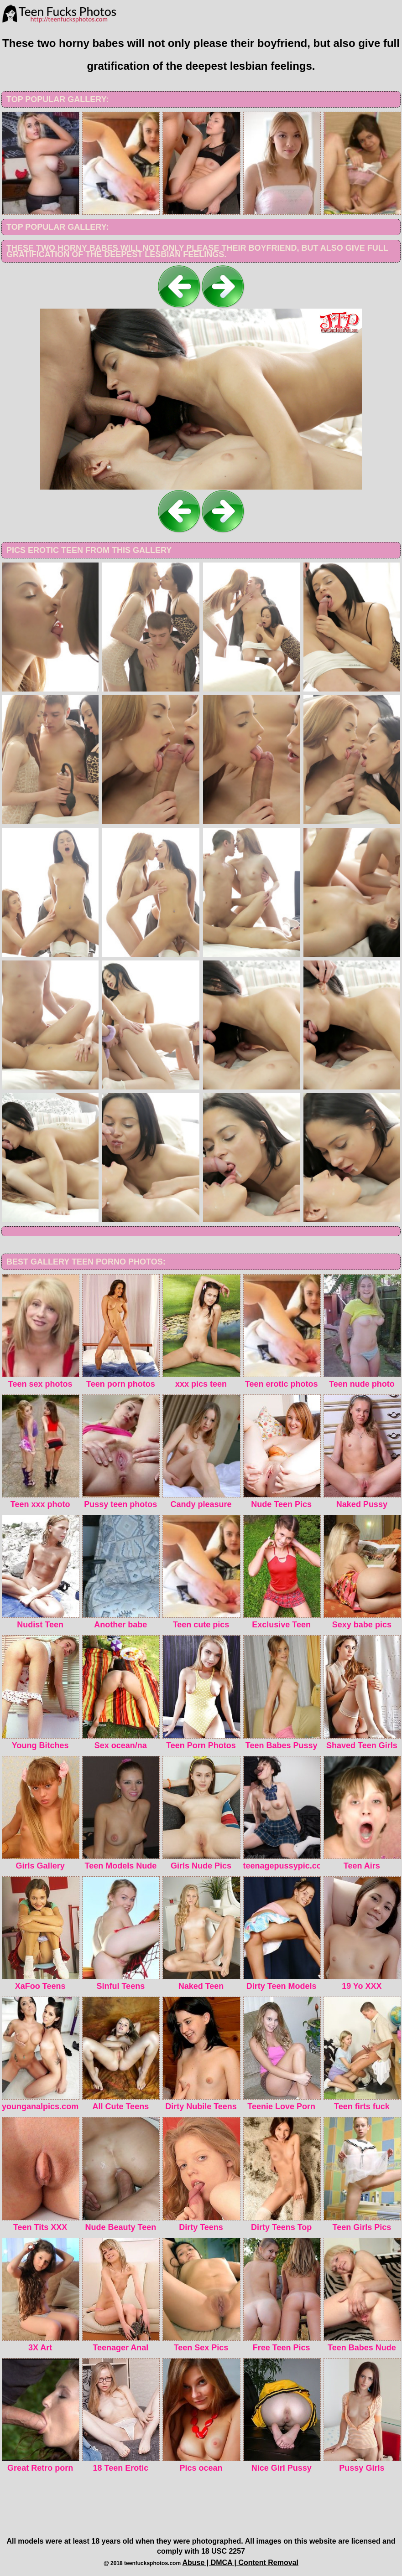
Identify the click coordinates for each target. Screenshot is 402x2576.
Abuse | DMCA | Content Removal (240, 2562)
